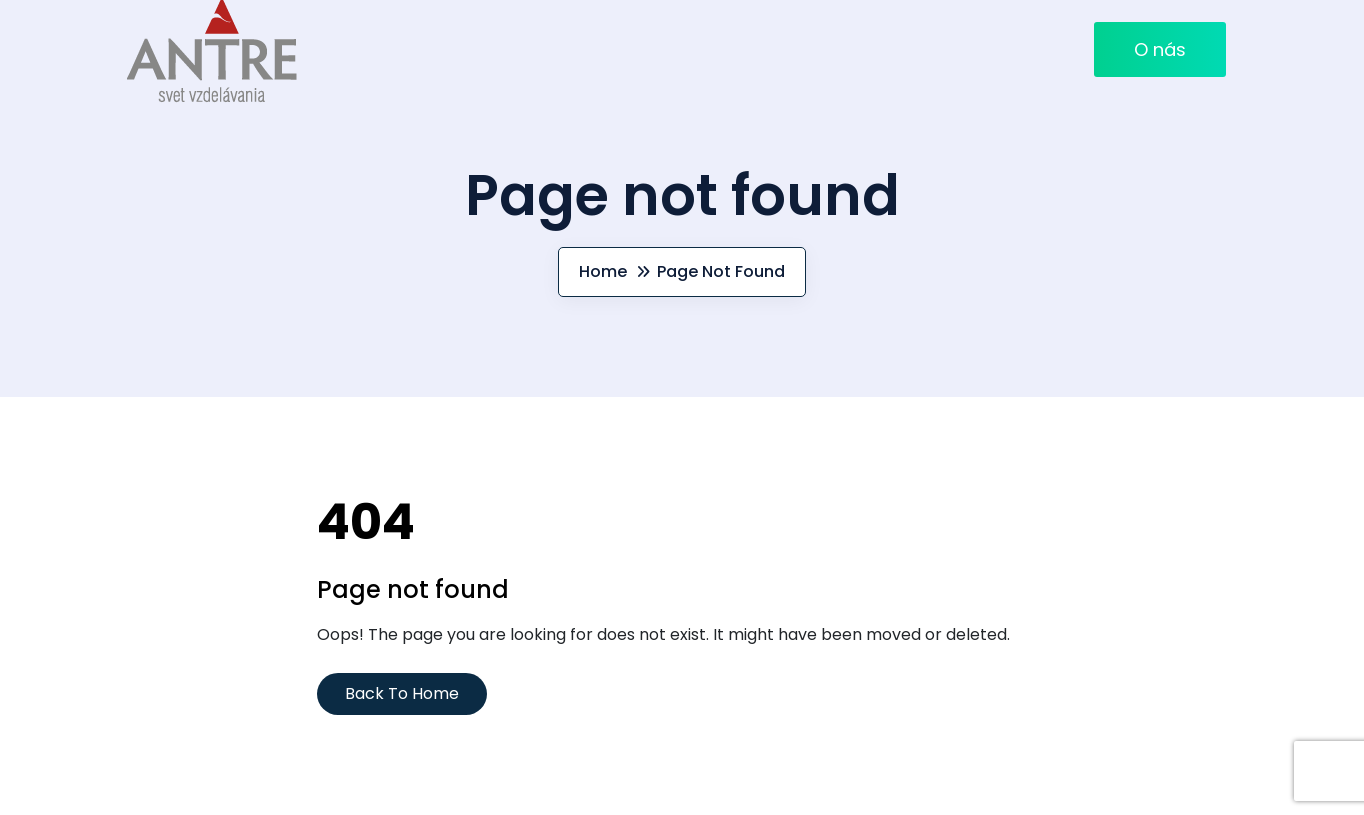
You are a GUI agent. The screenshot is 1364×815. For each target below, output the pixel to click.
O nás (1160, 49)
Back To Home (402, 693)
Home (603, 271)
